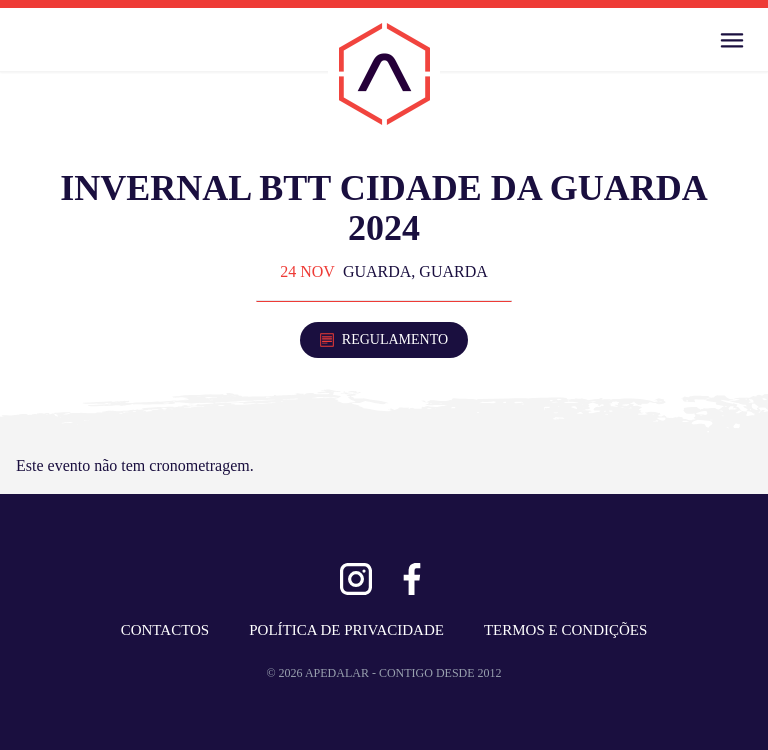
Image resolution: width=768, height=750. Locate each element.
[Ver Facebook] (412, 579)
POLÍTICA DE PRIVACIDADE (346, 630)
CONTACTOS (165, 630)
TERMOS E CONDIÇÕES (565, 630)
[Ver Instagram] (356, 579)
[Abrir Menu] (732, 40)
